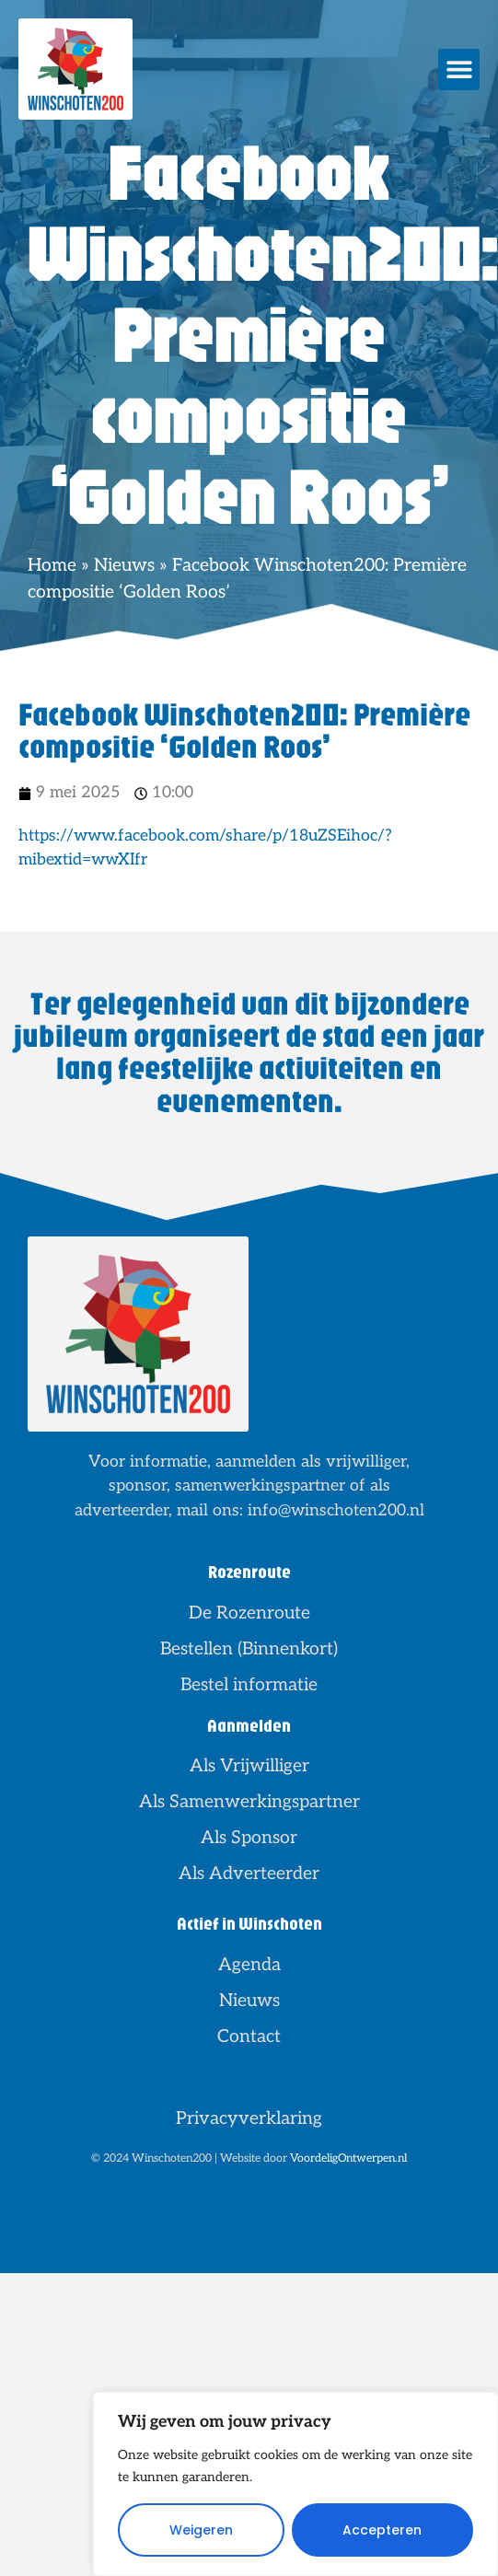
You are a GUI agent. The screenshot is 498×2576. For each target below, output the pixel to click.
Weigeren (201, 2530)
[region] (295, 2484)
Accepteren (382, 2530)
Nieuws (124, 565)
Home (52, 565)
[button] (459, 69)
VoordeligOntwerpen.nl (348, 2158)
